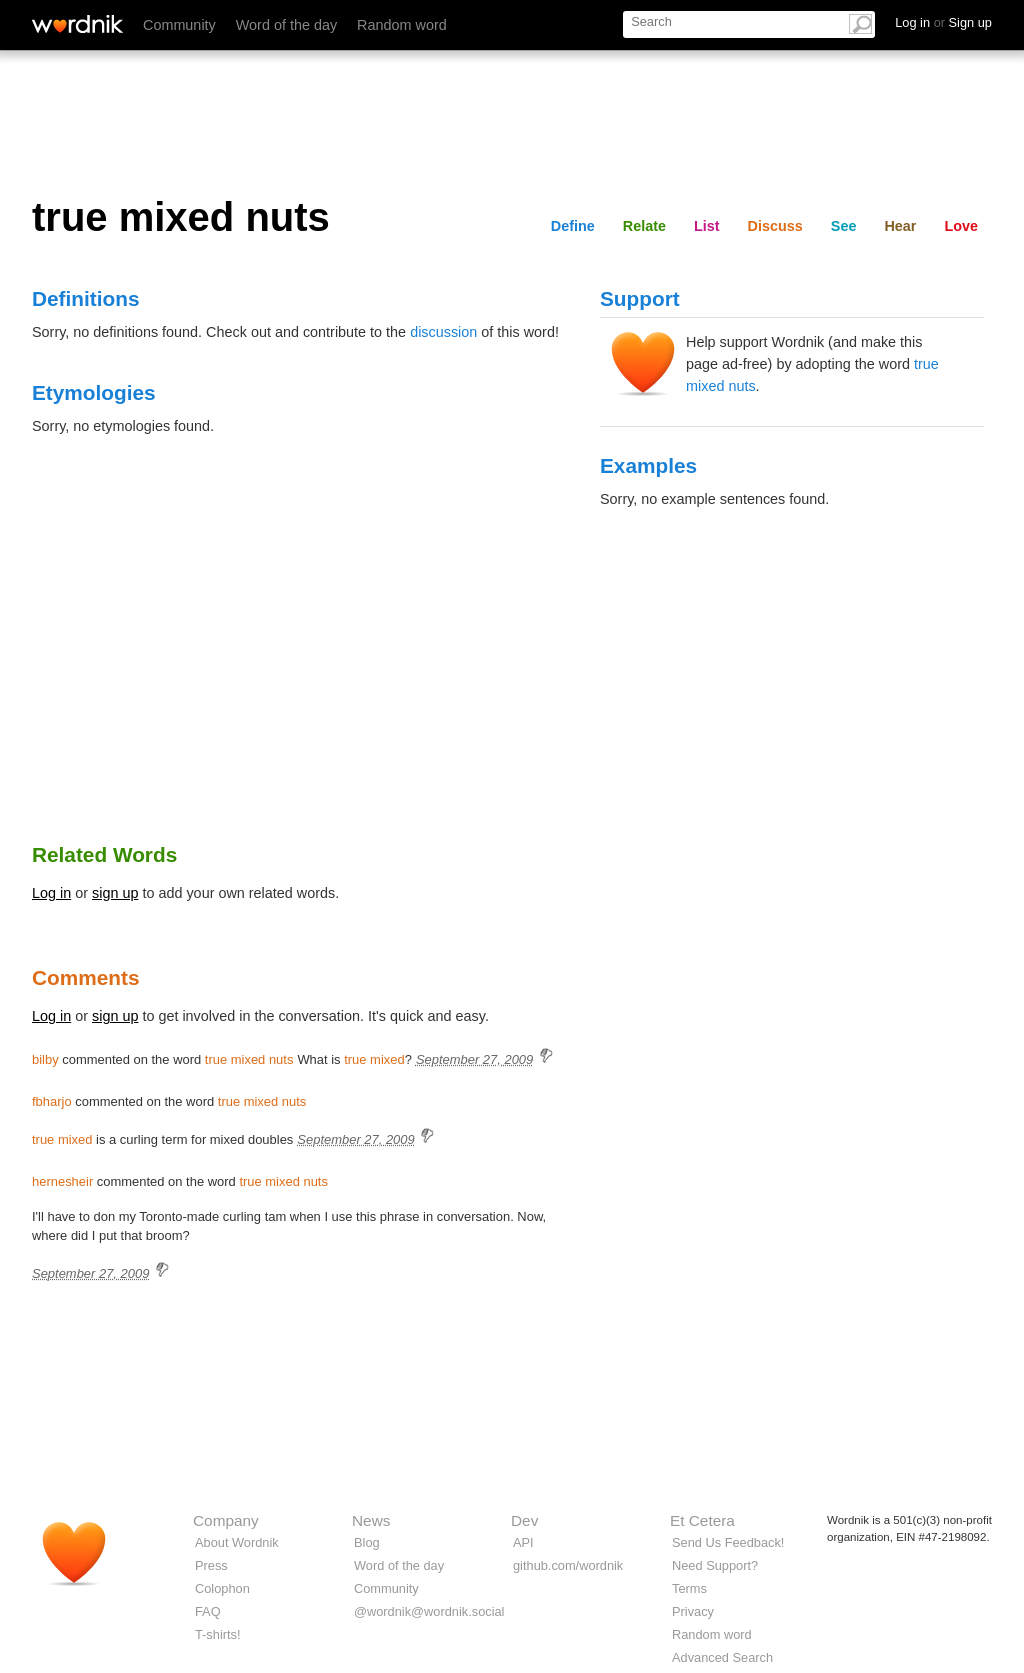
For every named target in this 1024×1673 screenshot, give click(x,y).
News (371, 1520)
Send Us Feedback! (728, 1542)
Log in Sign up (943, 22)
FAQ (208, 1611)
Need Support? (715, 1565)
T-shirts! (218, 1634)
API (523, 1542)
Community (179, 25)
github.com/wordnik (568, 1565)
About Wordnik (237, 1542)
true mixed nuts (249, 1059)
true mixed (374, 1059)
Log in (51, 893)
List (707, 226)
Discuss (775, 226)
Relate (644, 226)
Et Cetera (702, 1520)
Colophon (222, 1588)
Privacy (693, 1611)
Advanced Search (722, 1657)
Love (961, 226)
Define (573, 226)
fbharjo (52, 1101)
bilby (45, 1059)
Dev (524, 1520)
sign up (115, 893)
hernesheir (62, 1181)
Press (211, 1565)
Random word (402, 25)
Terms (689, 1588)
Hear (900, 226)
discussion (443, 332)
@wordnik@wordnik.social (429, 1611)
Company (226, 1520)
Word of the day (286, 25)
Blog (367, 1542)
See (844, 226)
